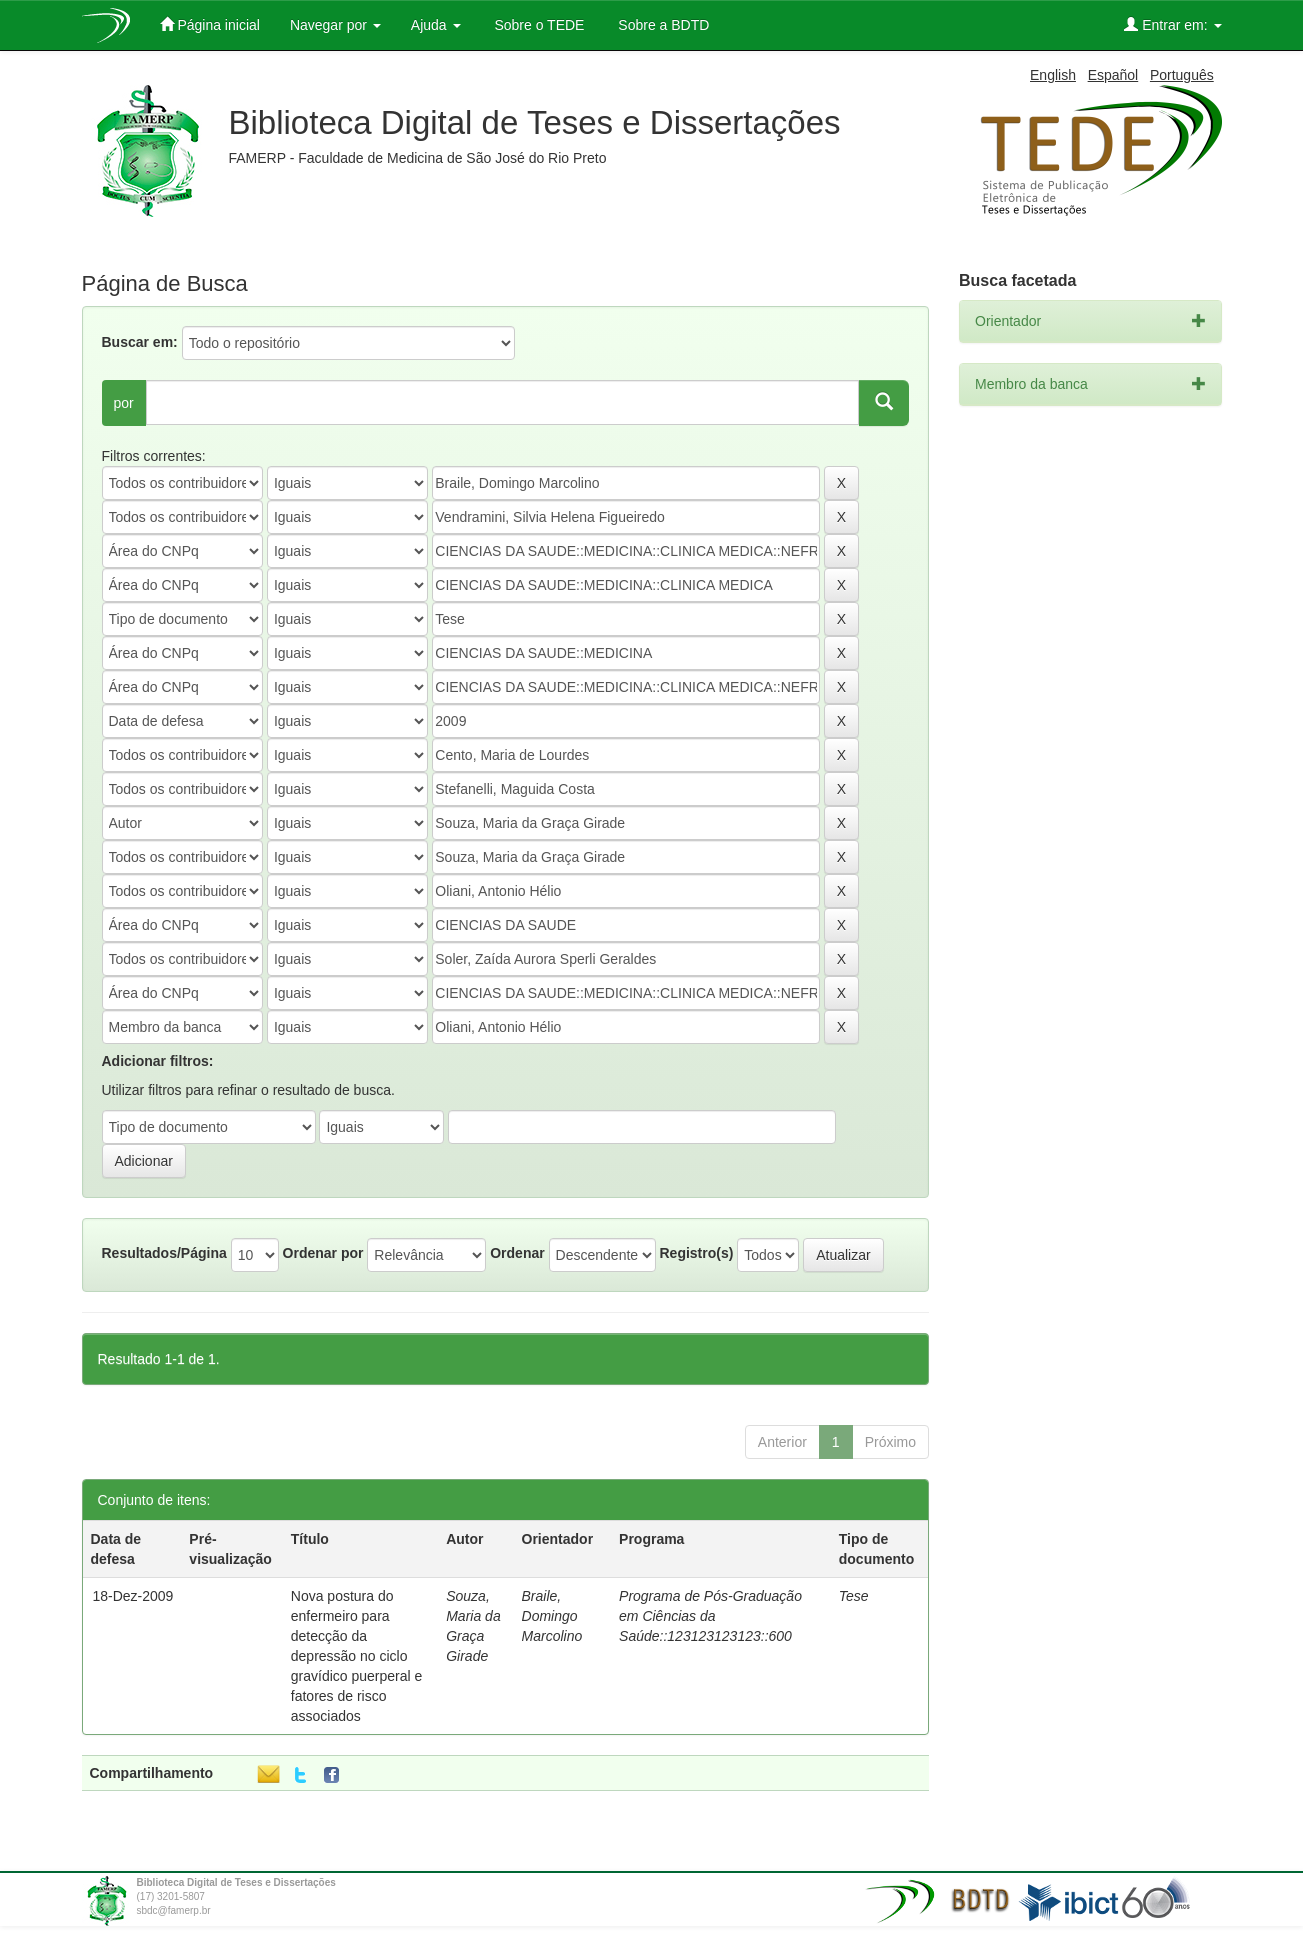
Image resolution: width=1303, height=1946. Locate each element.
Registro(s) (696, 1253)
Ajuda (436, 25)
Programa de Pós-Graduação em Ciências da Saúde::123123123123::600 (710, 1616)
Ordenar (517, 1253)
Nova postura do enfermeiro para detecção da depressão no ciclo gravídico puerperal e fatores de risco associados (357, 1656)
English (1053, 75)
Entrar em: (1172, 24)
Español (1113, 75)
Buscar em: (140, 342)
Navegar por (335, 25)
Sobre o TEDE (538, 25)
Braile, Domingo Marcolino (552, 1616)
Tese (854, 1596)
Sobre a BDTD (661, 25)
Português (1182, 75)
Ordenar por (323, 1253)
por (124, 403)
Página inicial (210, 24)
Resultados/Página (164, 1253)
